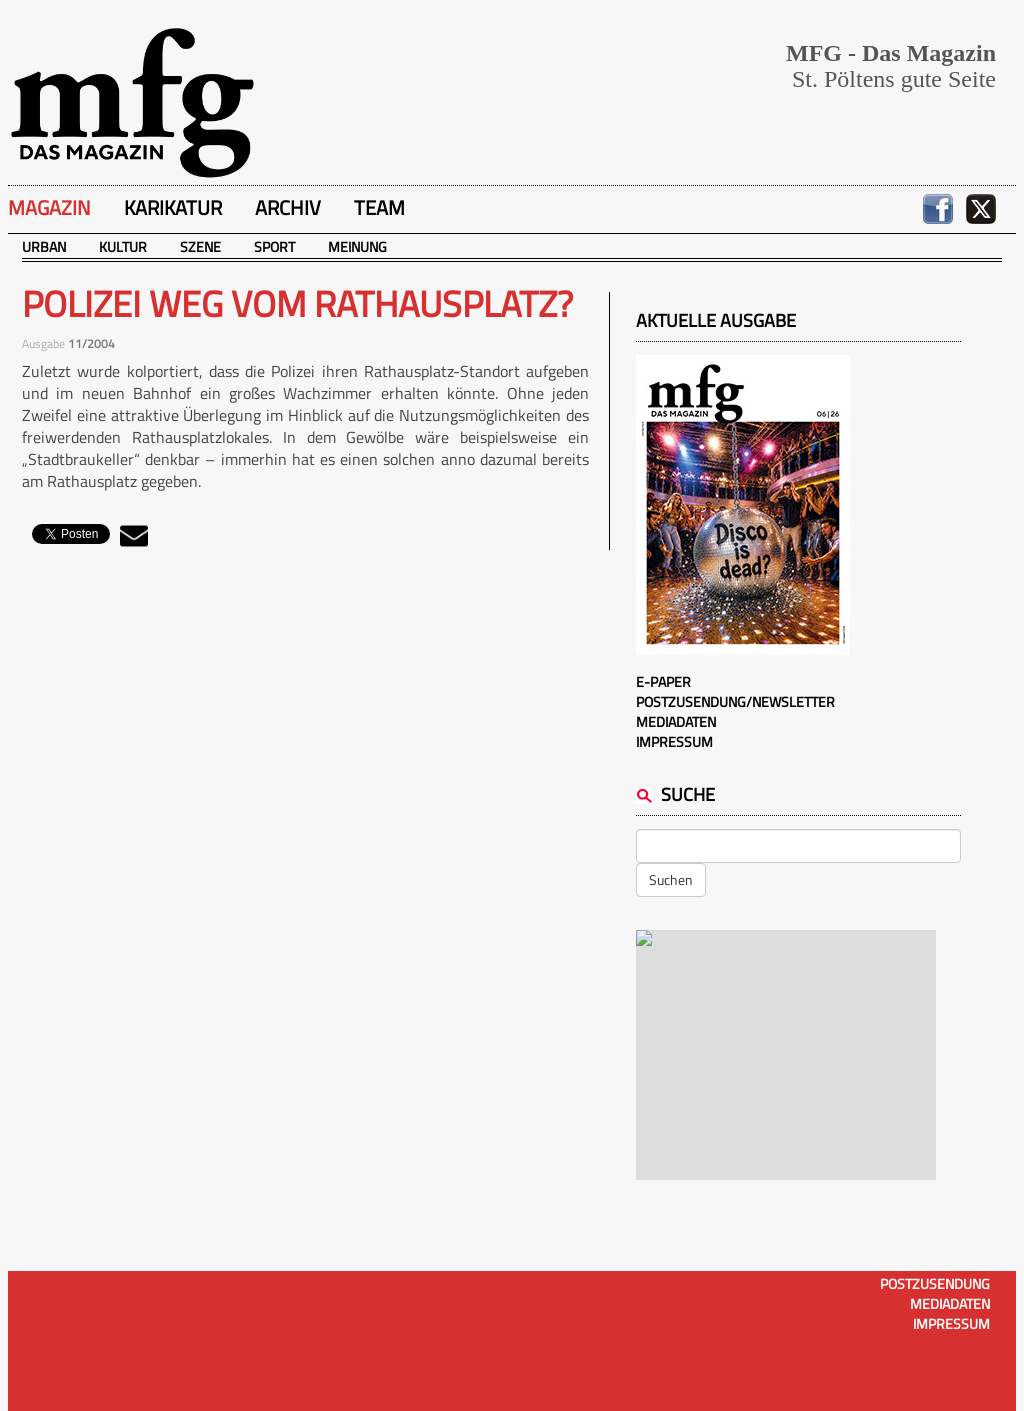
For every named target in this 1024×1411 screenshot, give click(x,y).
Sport (274, 246)
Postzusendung (935, 1283)
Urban (44, 246)
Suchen (671, 879)
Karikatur (173, 207)
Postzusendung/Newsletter (735, 701)
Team (379, 207)
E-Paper (663, 681)
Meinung (357, 246)
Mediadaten (676, 721)
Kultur (123, 246)
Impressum (674, 741)
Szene (200, 246)
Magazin (49, 207)
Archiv (288, 207)
